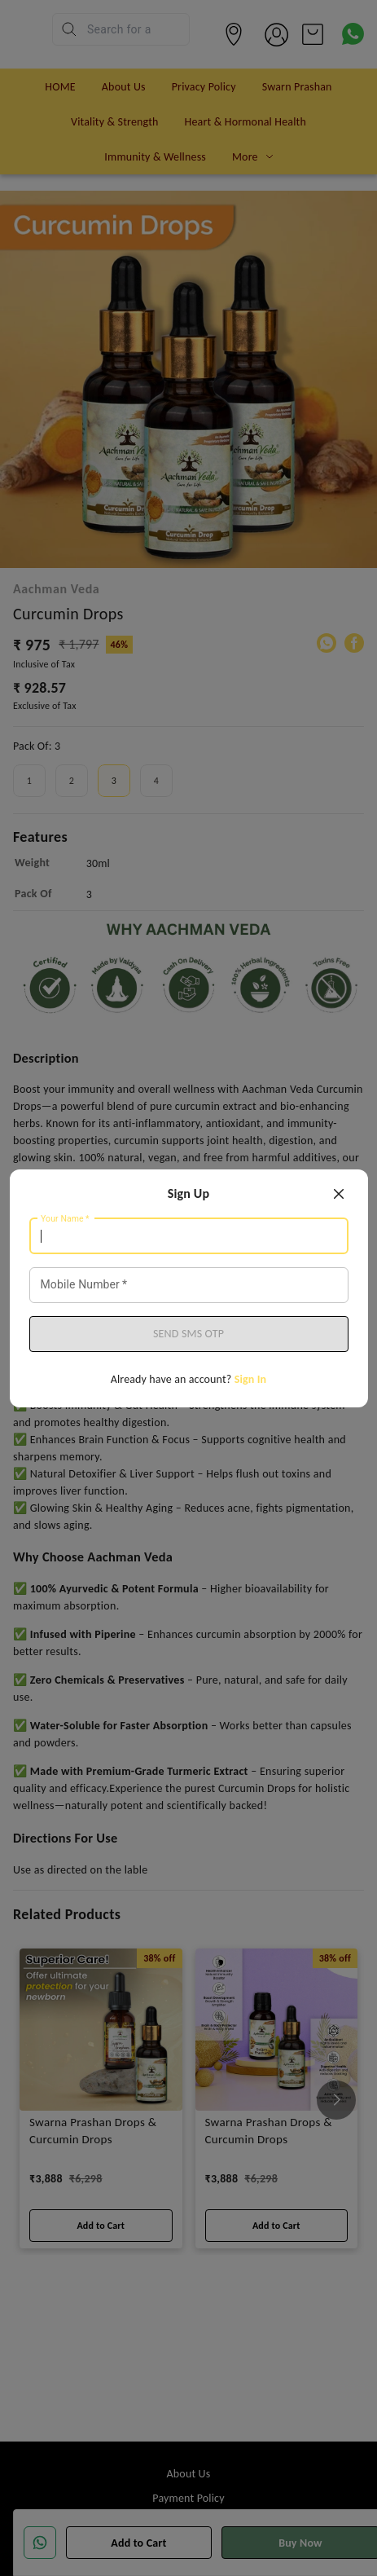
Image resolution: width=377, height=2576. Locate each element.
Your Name (65, 1218)
